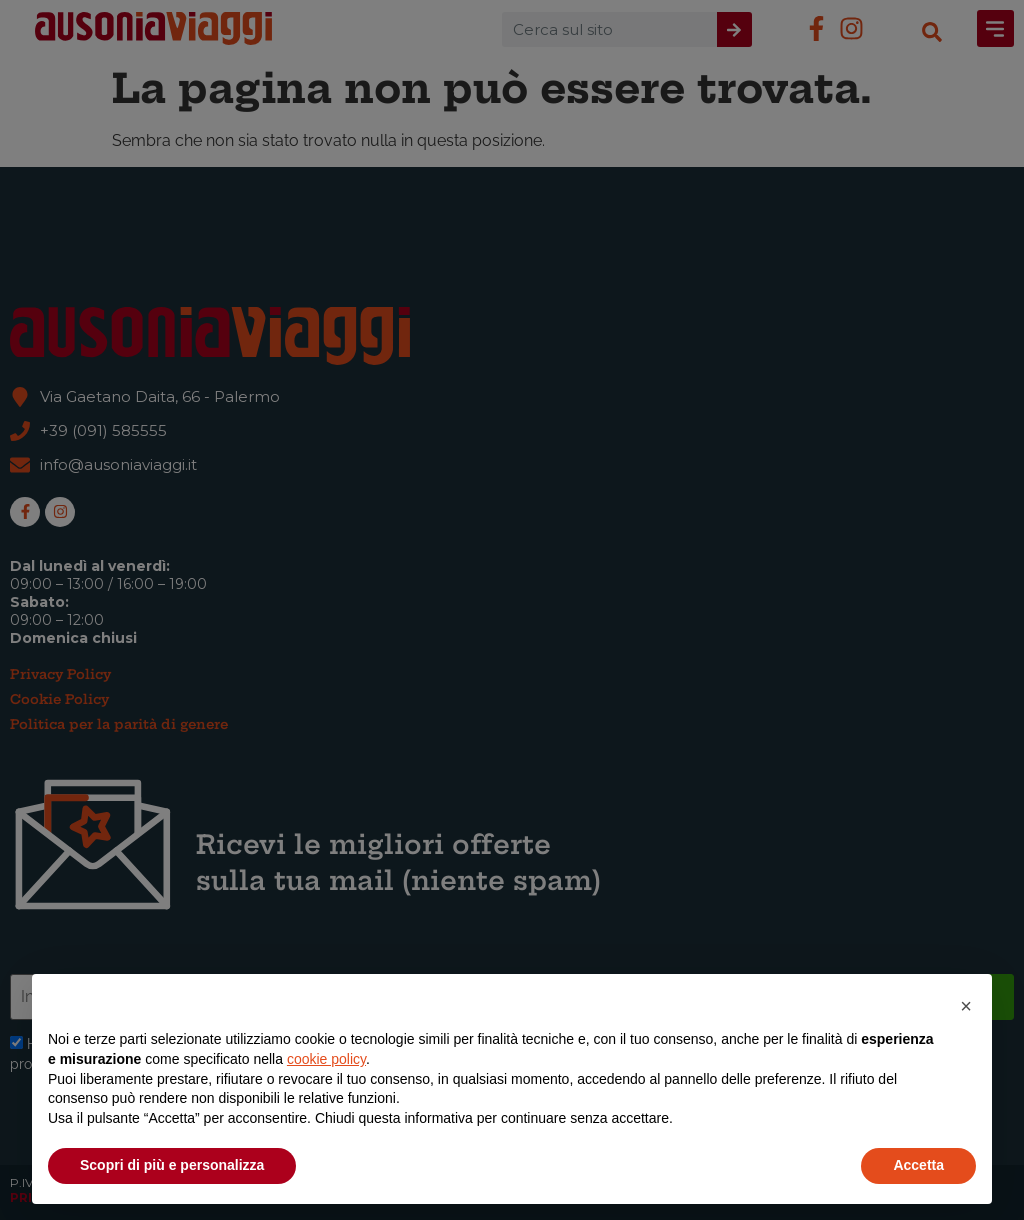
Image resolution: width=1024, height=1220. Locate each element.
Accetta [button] (918, 1165)
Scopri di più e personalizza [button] (172, 1165)
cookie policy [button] (326, 1059)
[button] (966, 1006)
